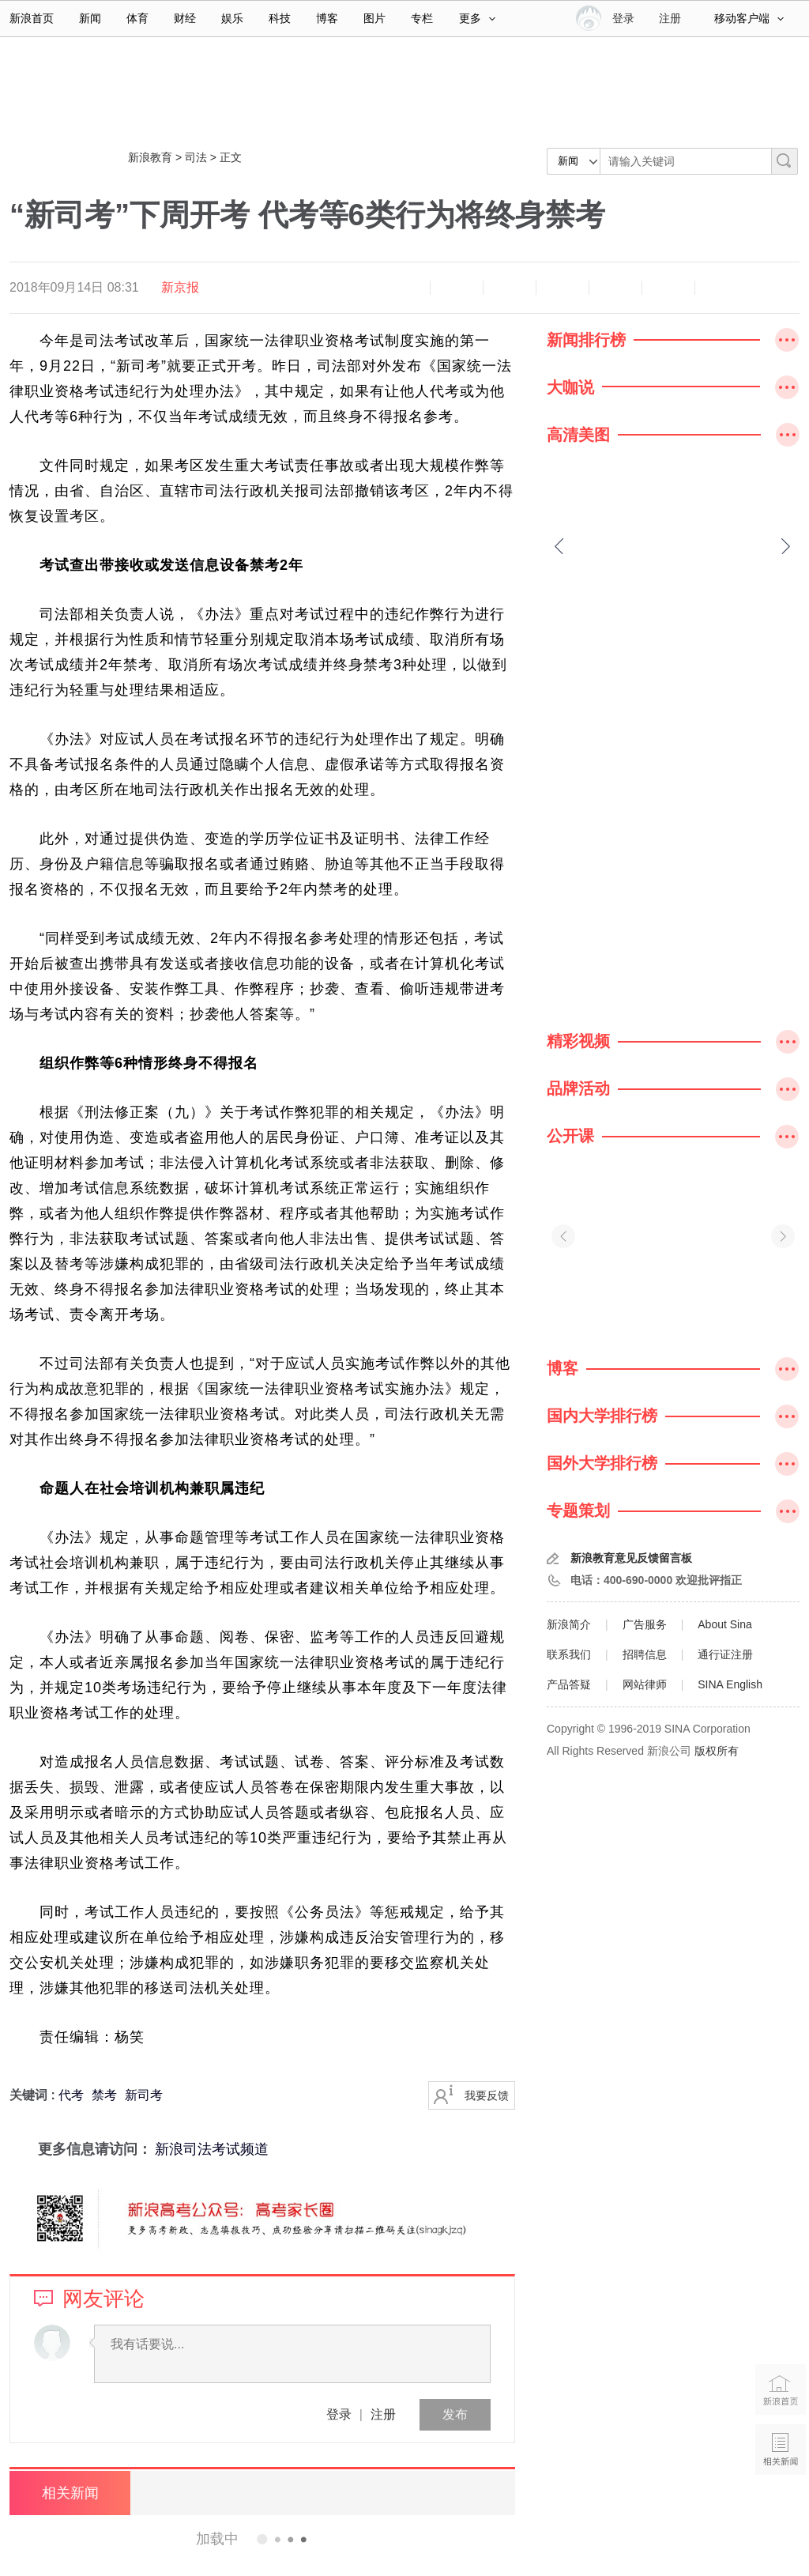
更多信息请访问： (80, 2149)
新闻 (90, 18)
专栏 (422, 18)
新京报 (180, 287)
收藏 (510, 288)
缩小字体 (404, 288)
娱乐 (232, 18)
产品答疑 (569, 1684)
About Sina (725, 1624)
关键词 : (33, 2095)
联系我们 (569, 1654)
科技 (280, 18)
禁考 (104, 2095)
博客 (327, 18)
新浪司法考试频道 (212, 2149)
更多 (477, 18)
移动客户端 (749, 18)
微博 (562, 288)
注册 (670, 18)
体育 (137, 18)
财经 (185, 18)
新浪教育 (150, 157)
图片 (374, 18)
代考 (71, 2095)
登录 (339, 2414)
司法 (196, 157)
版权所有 (716, 1750)
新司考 (144, 2095)
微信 (615, 288)
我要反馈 (487, 2095)
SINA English (730, 1684)
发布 (455, 2414)
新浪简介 (569, 1624)
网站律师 (645, 1684)
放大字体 (457, 288)
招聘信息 (645, 1654)
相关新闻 (68, 2493)
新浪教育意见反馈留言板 (631, 1558)
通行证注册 (725, 1654)
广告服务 (645, 1624)
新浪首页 (31, 18)
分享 (668, 288)
